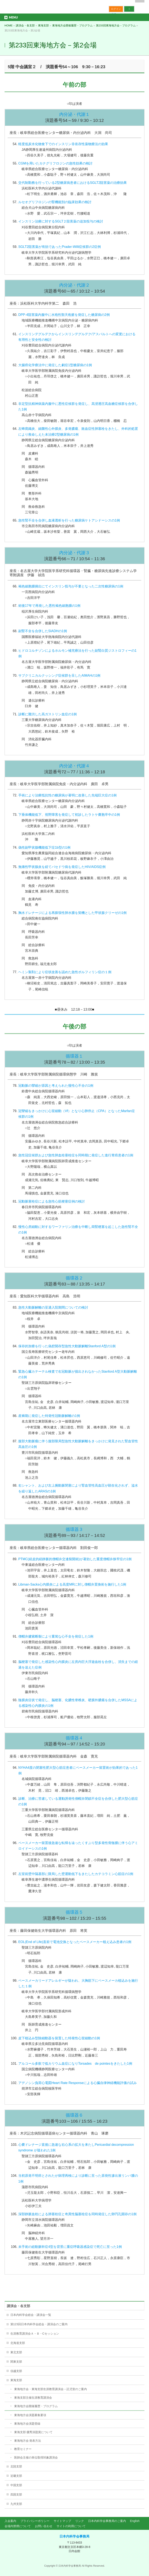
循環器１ (74, 1056)
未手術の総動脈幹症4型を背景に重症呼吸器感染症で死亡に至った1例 (70, 2246)
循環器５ (74, 1912)
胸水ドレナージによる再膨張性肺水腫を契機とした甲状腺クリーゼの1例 (72, 913)
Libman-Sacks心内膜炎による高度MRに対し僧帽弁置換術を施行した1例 (72, 1584)
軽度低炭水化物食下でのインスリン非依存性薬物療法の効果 (63, 144)
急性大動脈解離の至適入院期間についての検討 (53, 1307)
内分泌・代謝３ (74, 552)
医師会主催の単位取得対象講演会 (36, 2457)
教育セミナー (23, 2449)
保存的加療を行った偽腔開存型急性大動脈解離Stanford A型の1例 (67, 1346)
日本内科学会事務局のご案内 (107, 2521)
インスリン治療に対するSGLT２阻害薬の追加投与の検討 (60, 221)
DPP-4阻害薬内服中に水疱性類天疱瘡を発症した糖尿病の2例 (64, 314)
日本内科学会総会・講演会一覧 (30, 2314)
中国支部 (16, 2485)
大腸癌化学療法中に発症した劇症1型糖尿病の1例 (55, 365)
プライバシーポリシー (34, 2521)
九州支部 (16, 2504)
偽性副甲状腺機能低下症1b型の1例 (44, 847)
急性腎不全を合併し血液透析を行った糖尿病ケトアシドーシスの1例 (69, 520)
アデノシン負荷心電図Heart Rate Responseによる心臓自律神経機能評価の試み (77, 2083)
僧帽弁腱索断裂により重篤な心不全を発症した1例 (55, 1636)
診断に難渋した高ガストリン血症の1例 (47, 714)
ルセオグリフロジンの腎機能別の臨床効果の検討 (54, 202)
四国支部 (16, 2494)
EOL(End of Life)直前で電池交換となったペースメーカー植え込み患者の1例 (74, 1942)
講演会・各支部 (18, 2306)
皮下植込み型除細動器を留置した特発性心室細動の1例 (59, 2038)
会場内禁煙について (18, 2526)
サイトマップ (62, 2521)
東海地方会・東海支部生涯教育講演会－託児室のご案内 (50, 2389)
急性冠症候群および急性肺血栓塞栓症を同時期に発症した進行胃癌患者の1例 (75, 1155)
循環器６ (74, 2115)
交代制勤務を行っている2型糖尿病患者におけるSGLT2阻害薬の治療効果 (72, 182)
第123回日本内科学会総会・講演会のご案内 (39, 2324)
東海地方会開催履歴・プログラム (36, 2406)
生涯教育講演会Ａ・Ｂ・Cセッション (34, 2333)
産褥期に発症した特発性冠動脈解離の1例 (49, 1416)
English (135, 2521)
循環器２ (74, 1278)
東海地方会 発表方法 (27, 2440)
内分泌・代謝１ (74, 114)
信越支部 (16, 2371)
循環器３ (74, 1529)
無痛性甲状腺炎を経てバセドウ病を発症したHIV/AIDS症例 (62, 867)
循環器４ (74, 1737)
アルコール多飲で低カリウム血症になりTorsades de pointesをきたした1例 (75, 2063)
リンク (79, 2521)
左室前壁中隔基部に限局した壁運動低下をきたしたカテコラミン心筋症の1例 (75, 1874)
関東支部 (16, 2361)
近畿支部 (16, 2475)
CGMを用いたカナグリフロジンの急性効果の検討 (55, 163)
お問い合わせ (43, 2526)
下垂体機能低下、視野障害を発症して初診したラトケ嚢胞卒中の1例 (69, 814)
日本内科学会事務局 (74, 2536)
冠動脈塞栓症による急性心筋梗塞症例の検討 (51, 1201)
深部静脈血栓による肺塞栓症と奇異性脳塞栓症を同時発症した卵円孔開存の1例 (77, 2214)
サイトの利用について (71, 2526)
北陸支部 (16, 2466)
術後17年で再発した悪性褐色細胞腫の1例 (49, 605)
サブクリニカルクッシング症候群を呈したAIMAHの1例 (59, 675)
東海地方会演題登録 (27, 2423)
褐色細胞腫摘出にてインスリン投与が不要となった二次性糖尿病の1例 (70, 586)
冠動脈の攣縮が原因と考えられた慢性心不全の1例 (55, 1085)
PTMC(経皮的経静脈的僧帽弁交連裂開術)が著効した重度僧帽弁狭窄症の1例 (75, 1559)
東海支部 (16, 2380)
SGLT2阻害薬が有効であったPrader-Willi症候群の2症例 (59, 246)
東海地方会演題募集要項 (30, 2415)
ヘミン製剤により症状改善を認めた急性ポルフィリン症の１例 (64, 972)
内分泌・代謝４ (74, 765)
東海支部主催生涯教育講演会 (33, 2397)
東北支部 (16, 2352)
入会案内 (10, 2521)
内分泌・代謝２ (74, 285)
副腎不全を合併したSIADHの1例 (42, 631)
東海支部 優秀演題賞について (33, 2432)
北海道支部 (17, 2343)
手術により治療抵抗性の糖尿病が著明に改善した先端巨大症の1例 (67, 795)
